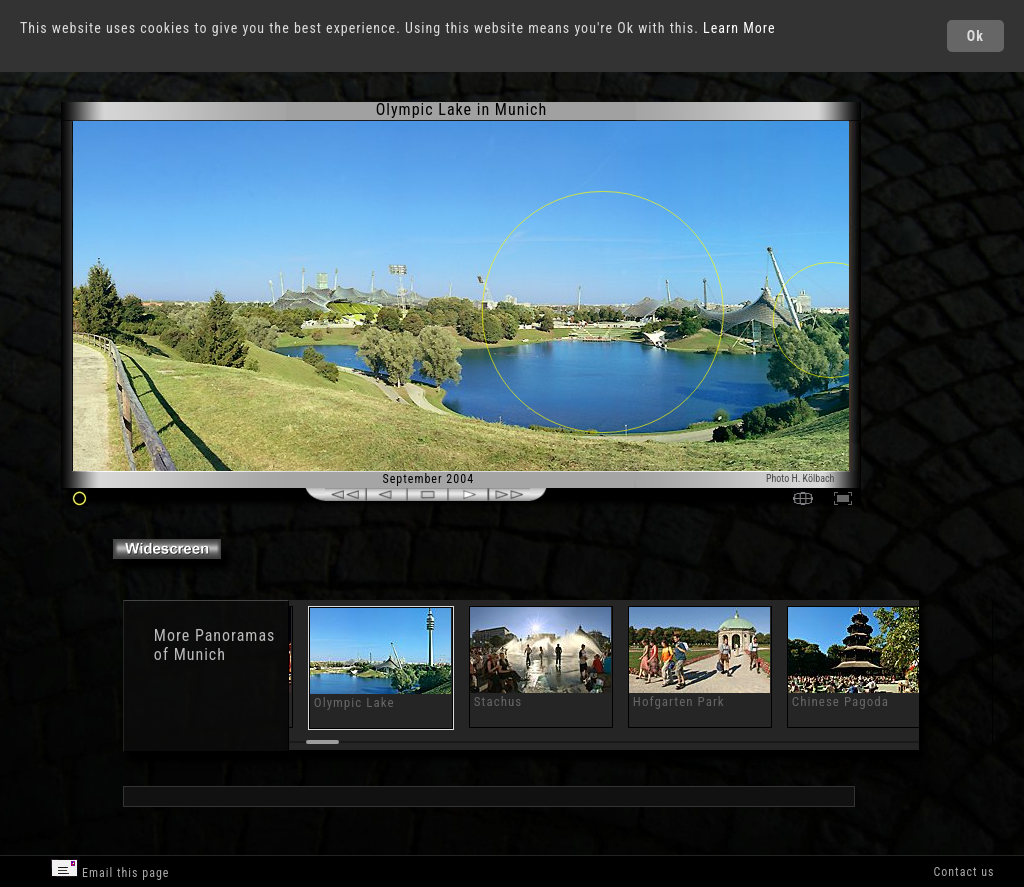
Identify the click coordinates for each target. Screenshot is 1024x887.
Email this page (110, 869)
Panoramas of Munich (214, 645)
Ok (975, 36)
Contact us (963, 872)
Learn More (739, 28)
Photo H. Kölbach (800, 478)
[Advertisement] (943, 270)
